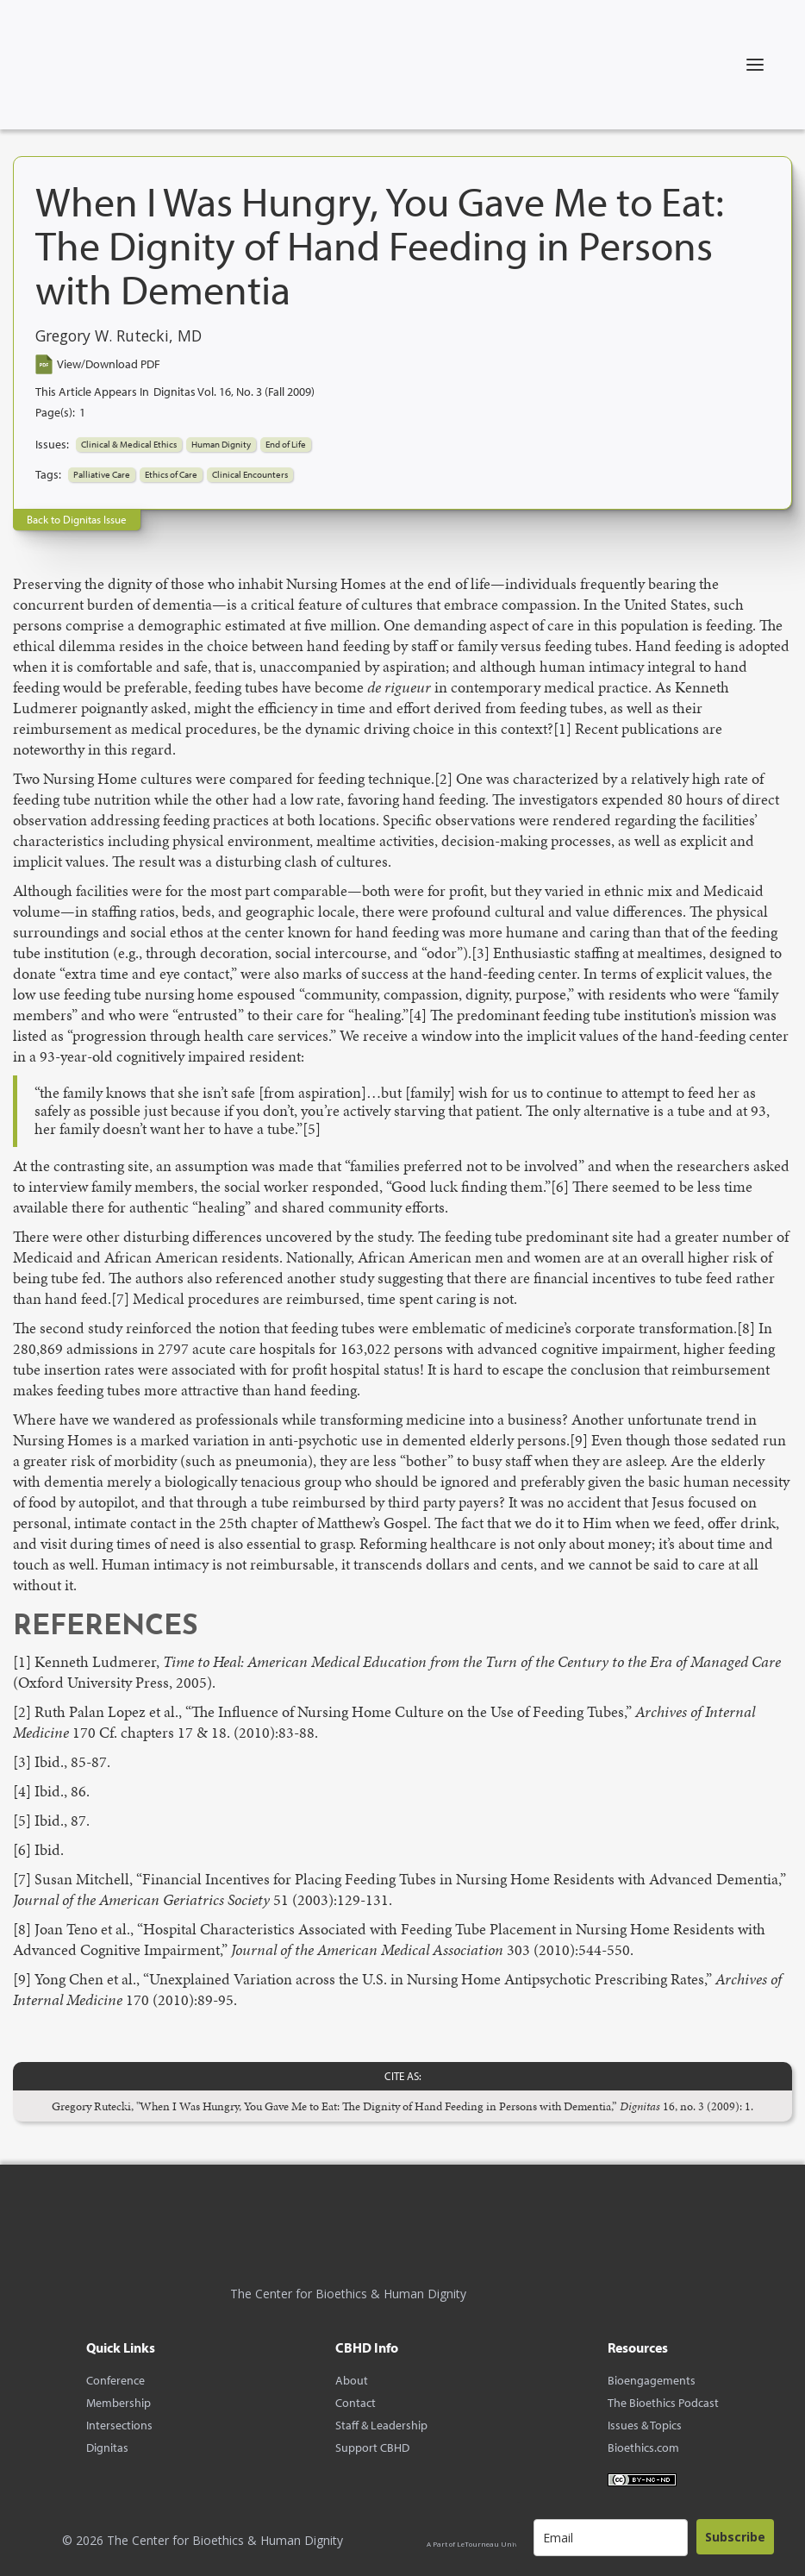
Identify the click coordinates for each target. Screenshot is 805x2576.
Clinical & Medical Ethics (129, 444)
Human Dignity (221, 444)
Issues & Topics (645, 2425)
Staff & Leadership (381, 2425)
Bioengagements (652, 2380)
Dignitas (107, 2447)
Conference (115, 2380)
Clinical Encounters (250, 474)
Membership (118, 2402)
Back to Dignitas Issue (77, 519)
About (351, 2380)
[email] (611, 2537)
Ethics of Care (171, 474)
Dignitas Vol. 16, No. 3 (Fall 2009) (234, 391)
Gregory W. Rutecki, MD (118, 336)
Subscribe (735, 2537)
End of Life (285, 444)
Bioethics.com (643, 2447)
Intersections (119, 2425)
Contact (355, 2402)
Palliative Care (101, 474)
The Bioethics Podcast (663, 2402)
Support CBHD (372, 2447)
